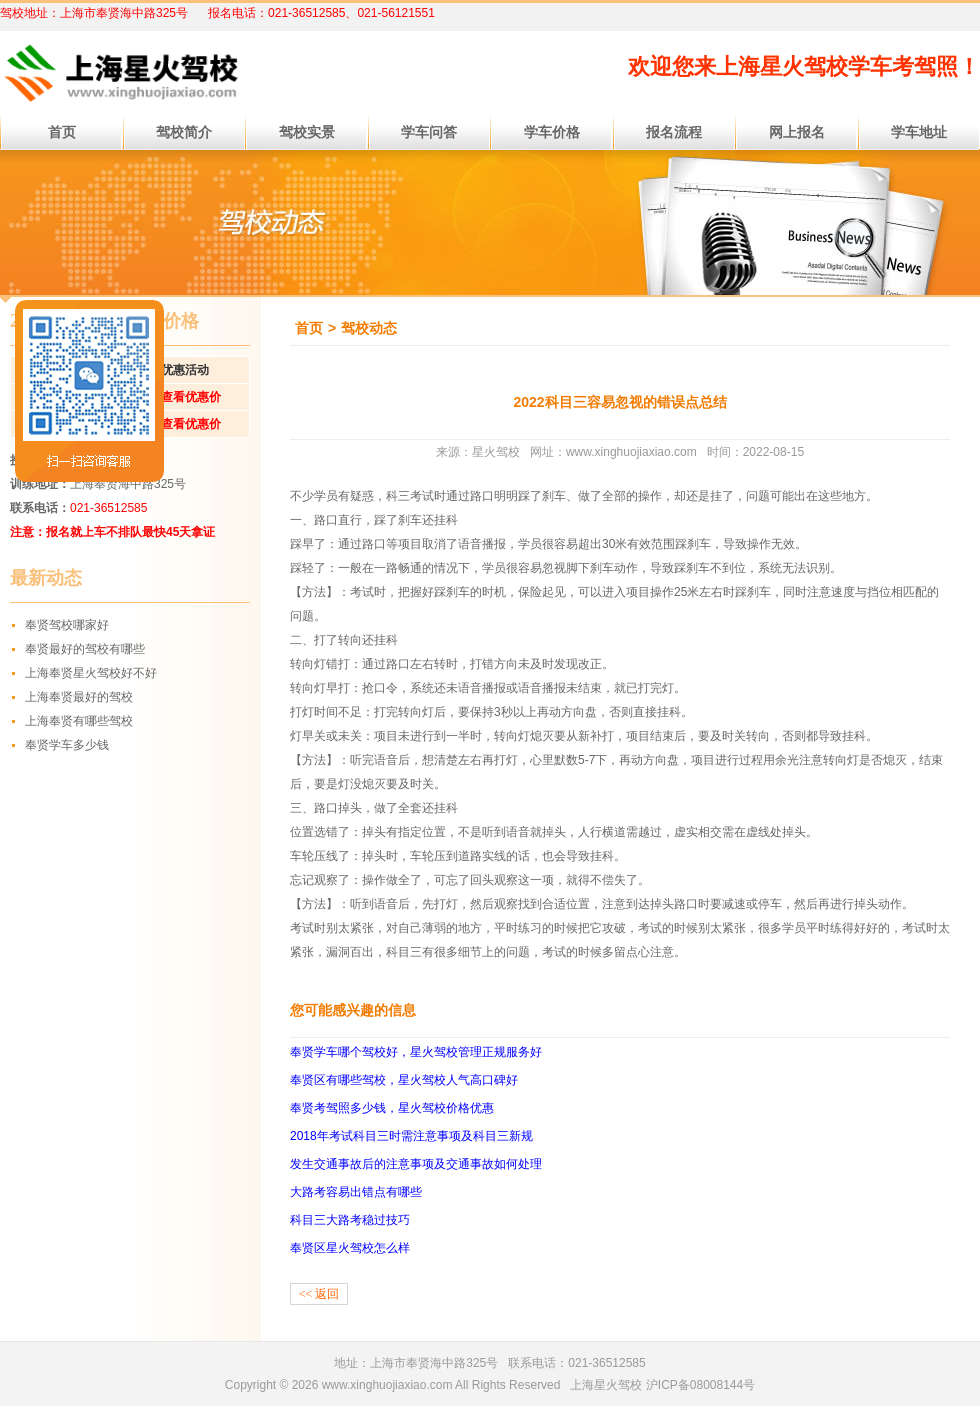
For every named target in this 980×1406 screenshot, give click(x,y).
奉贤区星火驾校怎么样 (350, 1248)
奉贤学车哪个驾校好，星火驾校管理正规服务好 (416, 1052)
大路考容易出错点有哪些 (356, 1192)
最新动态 (46, 578)
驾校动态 (369, 328)
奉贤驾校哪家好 (67, 625)
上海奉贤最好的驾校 (79, 697)
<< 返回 (319, 1294)
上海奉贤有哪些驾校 (79, 721)
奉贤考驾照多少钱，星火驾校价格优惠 (392, 1108)
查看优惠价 (191, 397)
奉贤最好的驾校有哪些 (85, 649)
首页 (309, 328)
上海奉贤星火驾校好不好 (91, 673)
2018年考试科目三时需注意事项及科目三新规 (411, 1136)
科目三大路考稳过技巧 (350, 1220)
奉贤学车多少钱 (67, 745)
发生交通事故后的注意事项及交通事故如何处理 (416, 1164)
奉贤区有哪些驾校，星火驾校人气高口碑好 (404, 1080)
